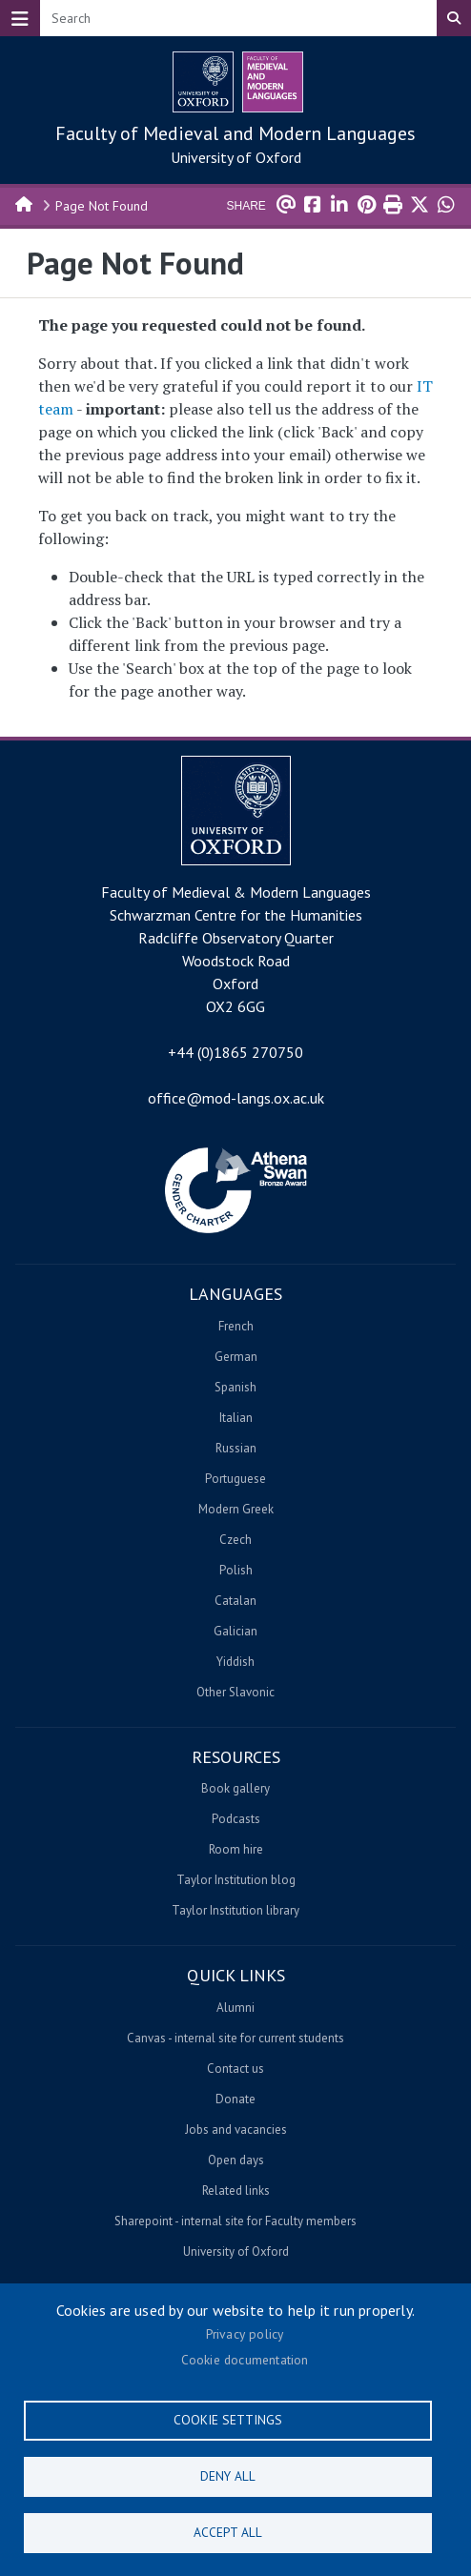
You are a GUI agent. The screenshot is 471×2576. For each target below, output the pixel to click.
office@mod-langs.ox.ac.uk (236, 1097)
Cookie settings (228, 2419)
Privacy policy (245, 2334)
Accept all (228, 2532)
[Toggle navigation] (20, 18)
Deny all (228, 2476)
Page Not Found (101, 205)
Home (24, 203)
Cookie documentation (245, 2359)
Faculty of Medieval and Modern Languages (235, 133)
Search (454, 18)
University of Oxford (236, 157)
